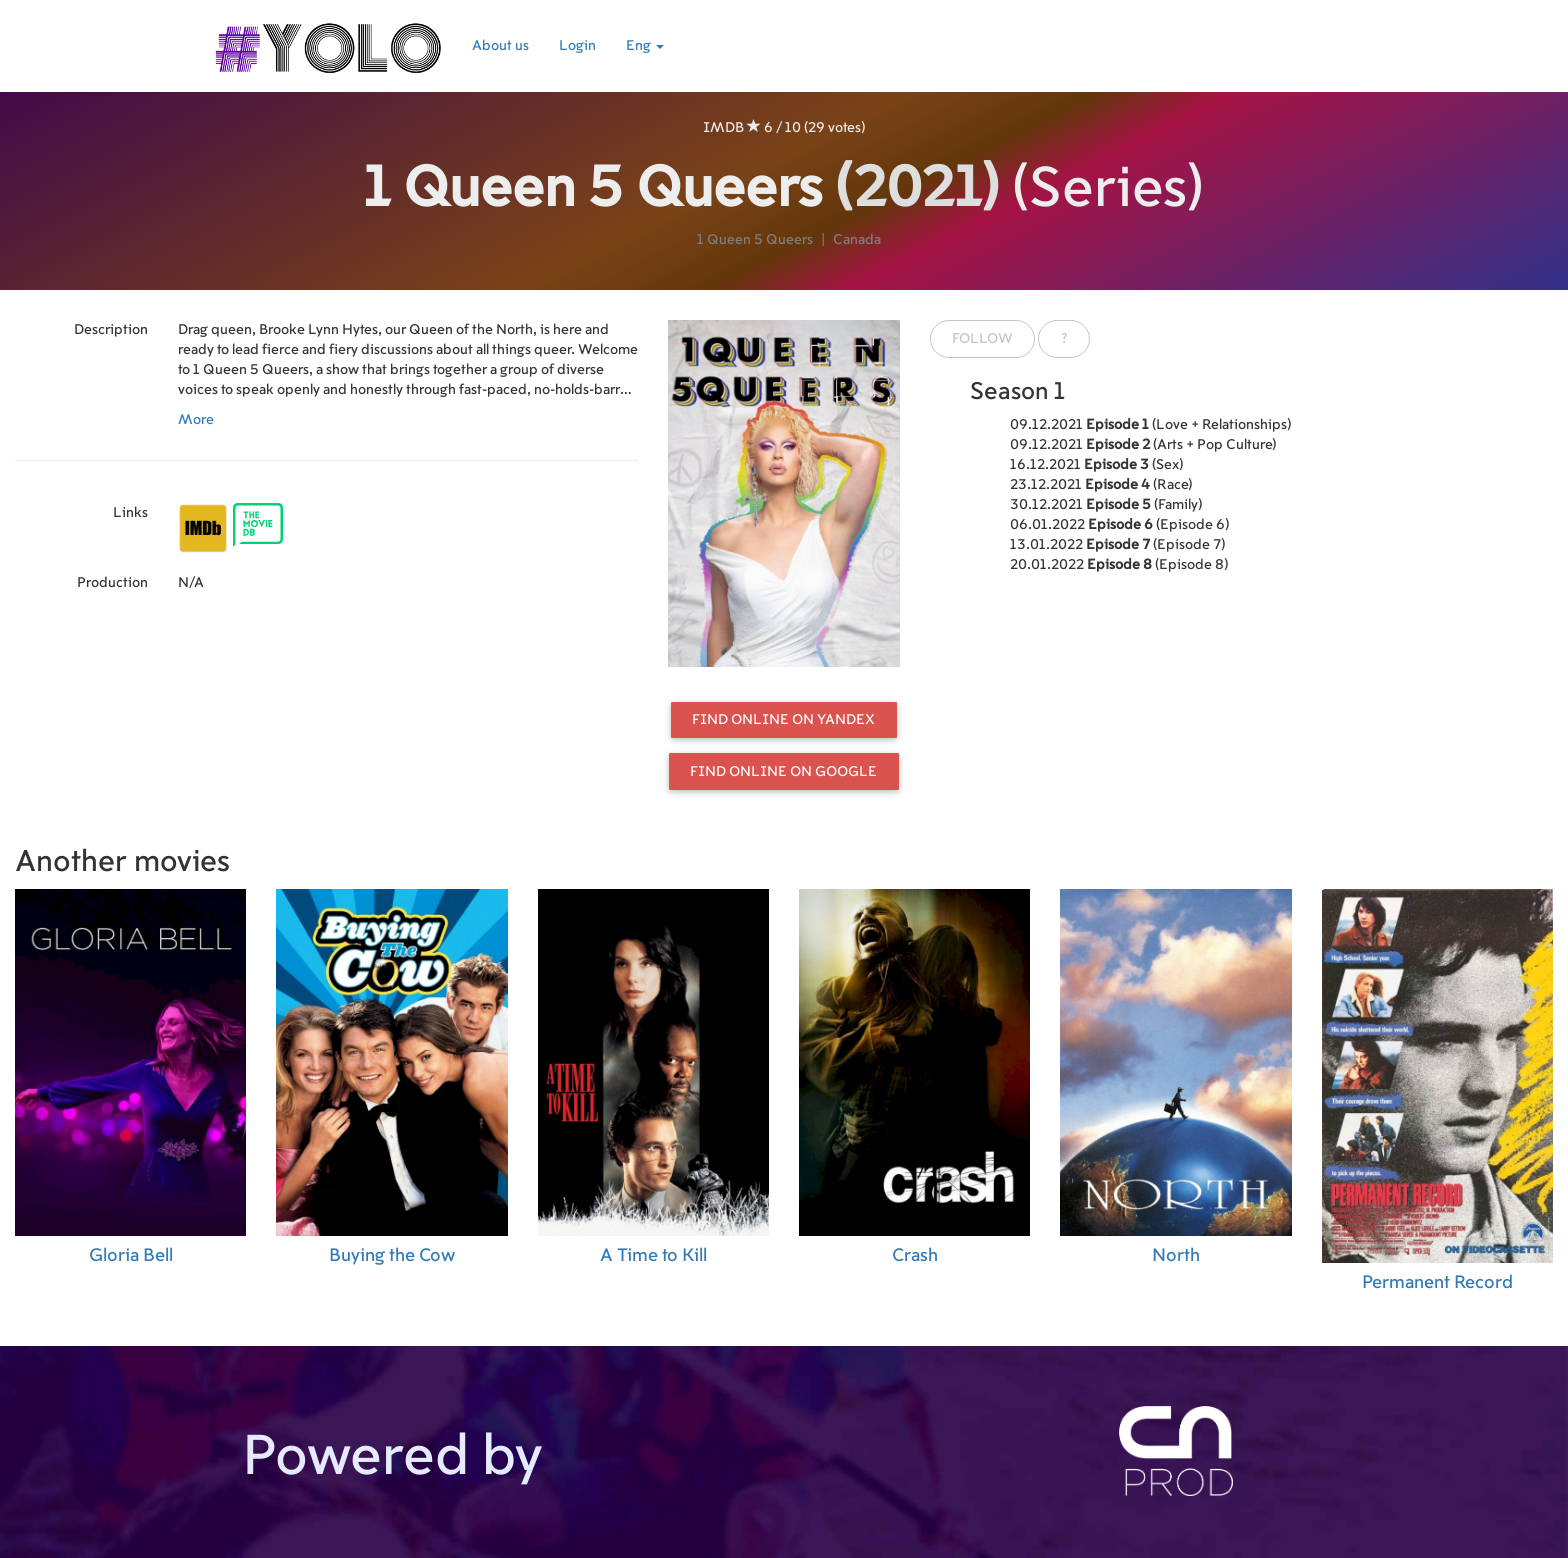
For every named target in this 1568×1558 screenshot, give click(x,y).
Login (577, 46)
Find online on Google (783, 772)
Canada (857, 240)
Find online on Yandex (783, 720)
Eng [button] (645, 46)
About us (500, 46)
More (196, 420)
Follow (982, 339)
